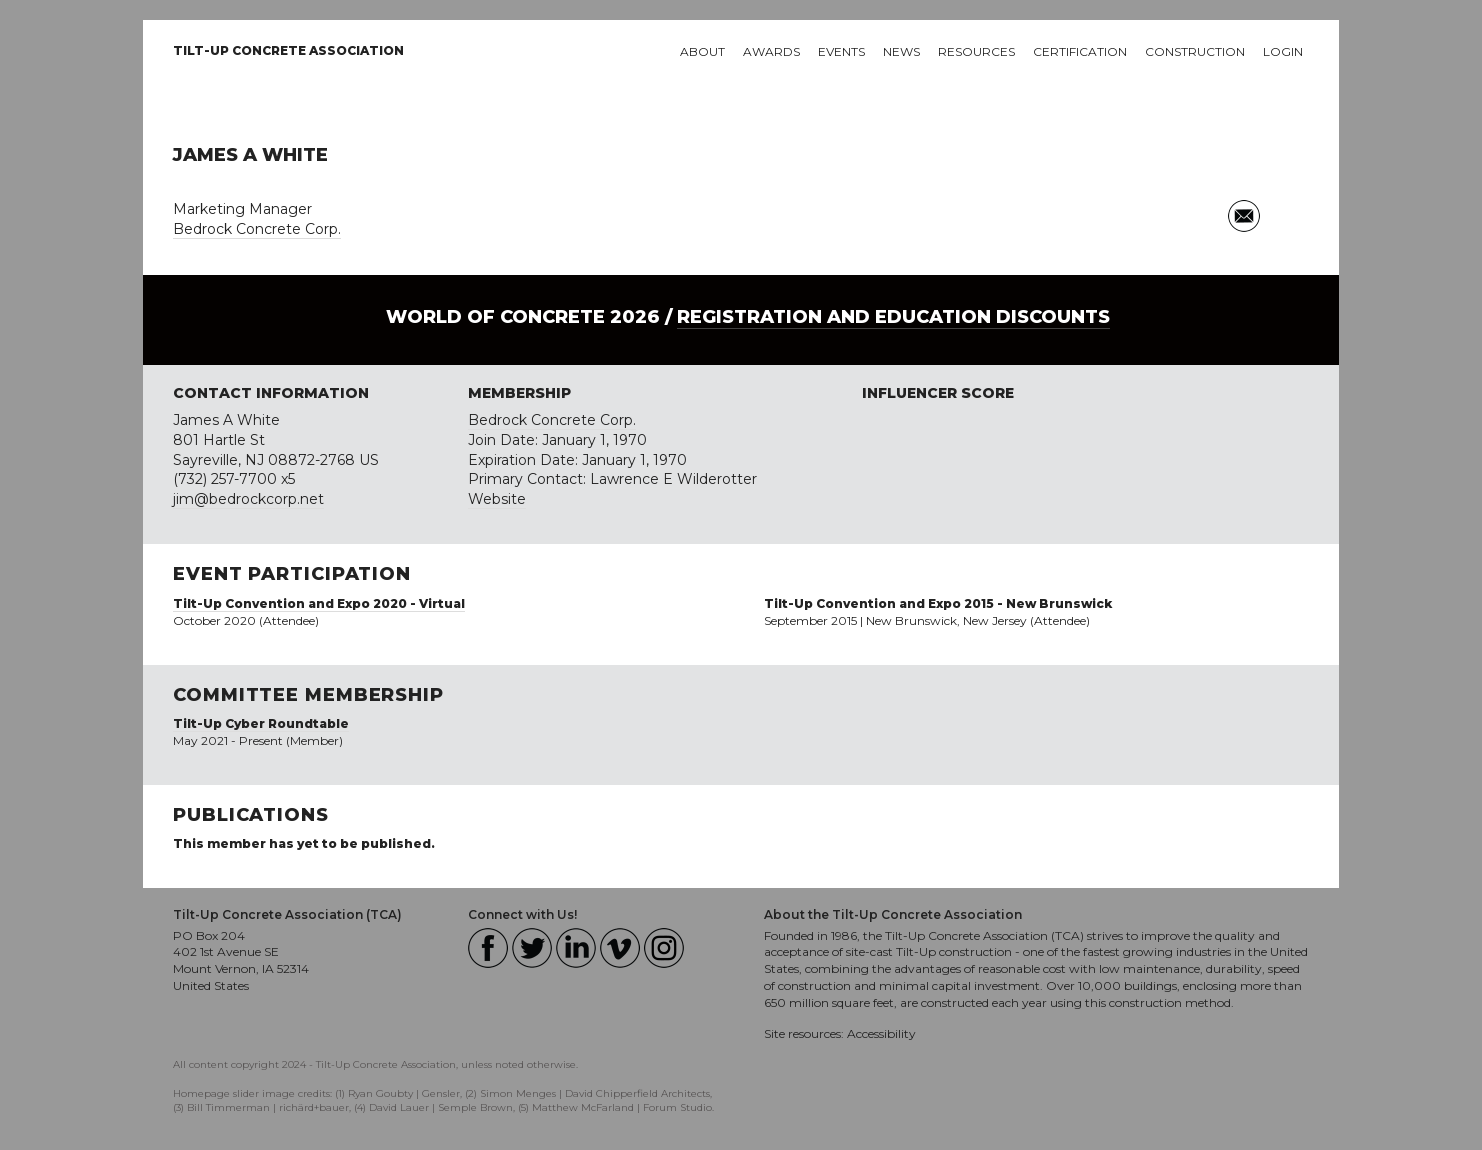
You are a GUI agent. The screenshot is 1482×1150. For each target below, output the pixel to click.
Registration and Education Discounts (893, 317)
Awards (771, 51)
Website (497, 499)
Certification (1080, 51)
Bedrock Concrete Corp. (257, 229)
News (901, 51)
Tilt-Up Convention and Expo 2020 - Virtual (319, 603)
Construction (1195, 51)
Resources (976, 51)
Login (1283, 51)
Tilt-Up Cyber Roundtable (261, 723)
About (702, 51)
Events (841, 51)
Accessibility (881, 1033)
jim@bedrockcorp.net (248, 499)
